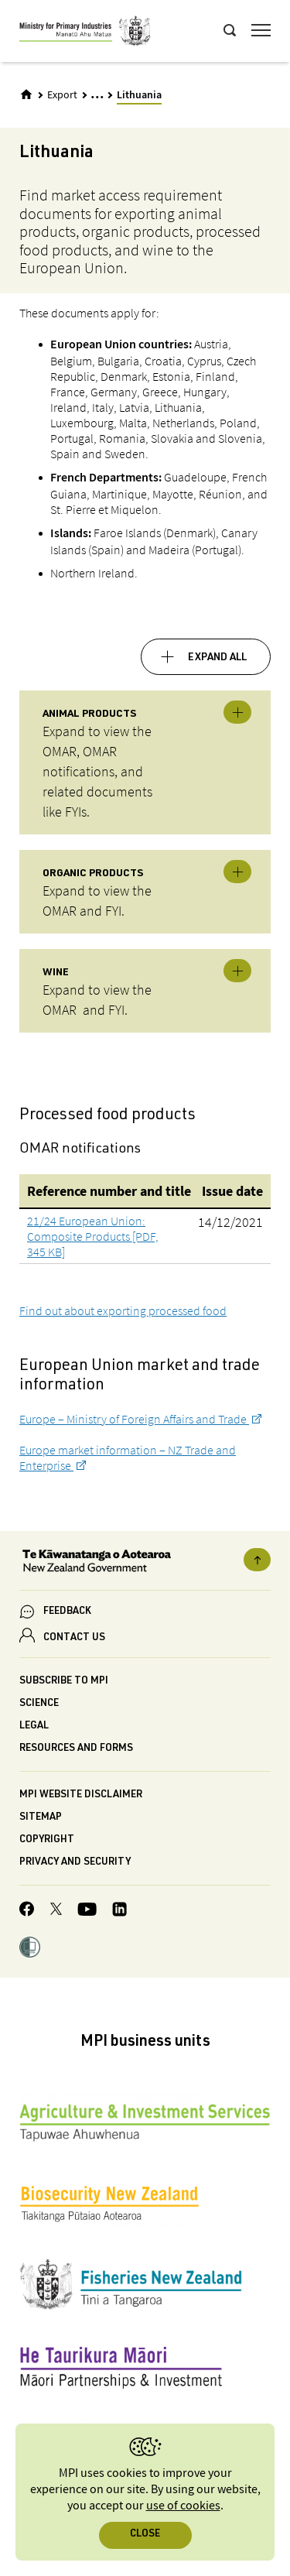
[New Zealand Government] (145, 1563)
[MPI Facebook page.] (27, 1911)
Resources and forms (76, 1749)
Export (62, 95)
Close (145, 2535)
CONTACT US (74, 1638)
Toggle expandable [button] (237, 712)
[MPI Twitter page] (56, 1911)
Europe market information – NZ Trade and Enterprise (127, 1457)
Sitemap (40, 1818)
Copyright (46, 1840)
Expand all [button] (217, 658)
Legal (34, 1726)
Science (39, 1704)
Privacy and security (75, 1863)
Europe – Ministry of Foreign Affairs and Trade (134, 1419)
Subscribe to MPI (63, 1682)
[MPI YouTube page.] (87, 1911)
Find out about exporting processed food (123, 1310)
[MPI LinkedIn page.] (119, 1911)
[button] (29, 1949)
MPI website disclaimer (80, 1795)
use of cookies (183, 2506)
